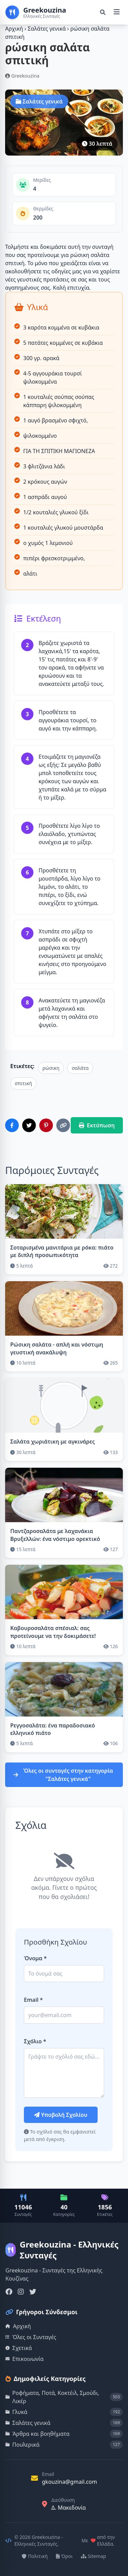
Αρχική (14, 28)
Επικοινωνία (24, 2359)
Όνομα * (35, 1958)
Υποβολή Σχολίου (60, 2115)
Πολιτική (35, 2556)
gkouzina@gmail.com (69, 2481)
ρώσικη (50, 1068)
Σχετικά (18, 2348)
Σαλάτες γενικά (47, 28)
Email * (33, 1999)
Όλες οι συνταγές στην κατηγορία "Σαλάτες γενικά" (63, 1775)
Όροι (64, 2556)
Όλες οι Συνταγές (30, 2337)
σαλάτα (80, 1068)
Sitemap (93, 2556)
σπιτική (23, 1083)
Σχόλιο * (35, 2041)
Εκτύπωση (97, 1125)
